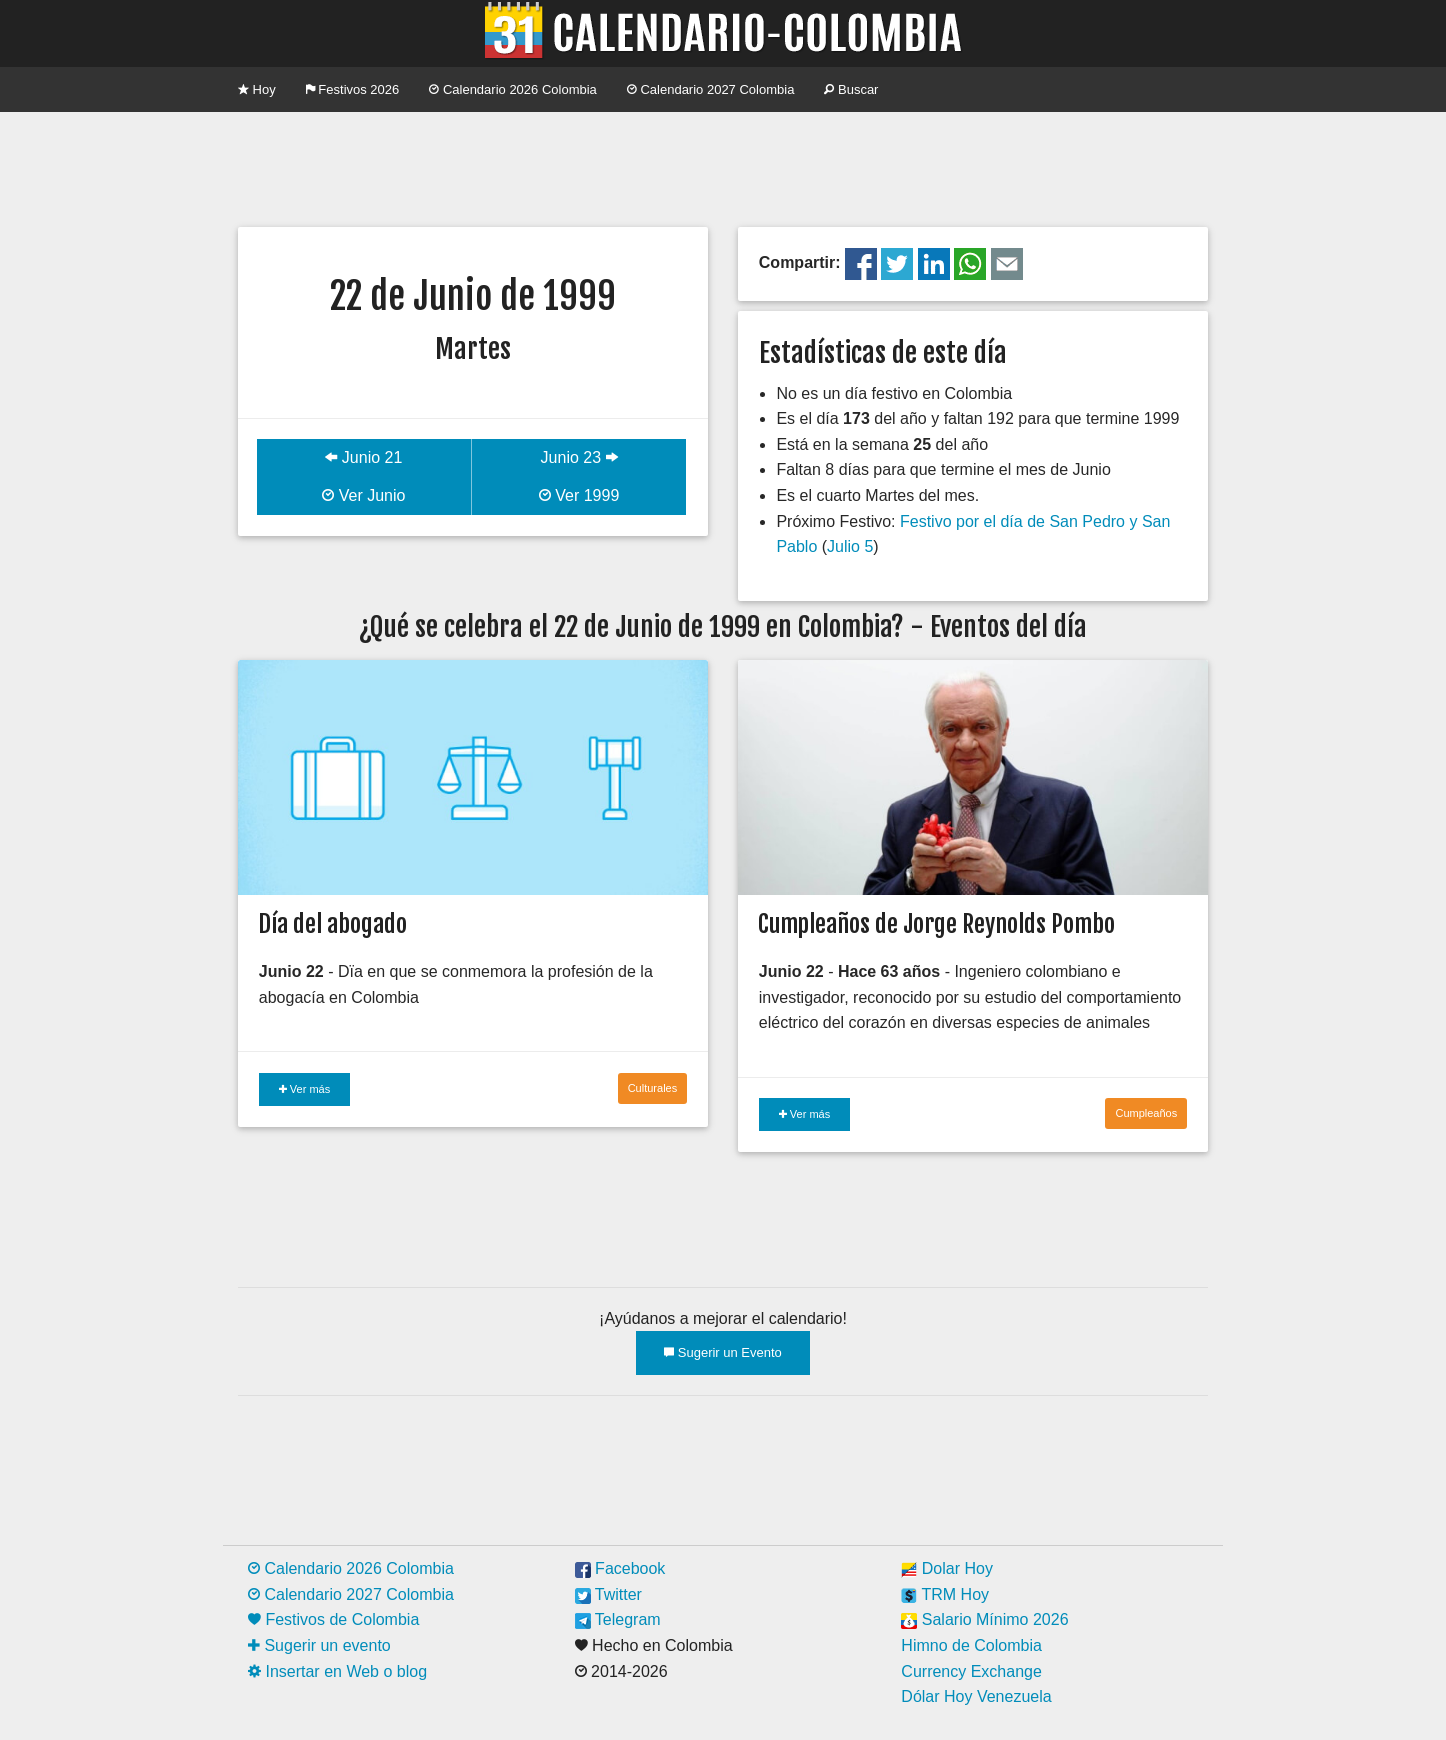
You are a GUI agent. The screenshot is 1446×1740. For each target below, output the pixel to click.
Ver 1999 (579, 495)
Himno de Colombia (971, 1645)
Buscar (851, 89)
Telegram (618, 1619)
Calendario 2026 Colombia (513, 89)
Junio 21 (363, 457)
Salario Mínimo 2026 (984, 1619)
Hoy (257, 89)
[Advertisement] (723, 167)
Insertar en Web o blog (337, 1671)
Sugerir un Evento (723, 1352)
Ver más (304, 1089)
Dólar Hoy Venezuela (976, 1696)
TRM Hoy (945, 1594)
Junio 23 (579, 457)
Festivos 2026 (353, 89)
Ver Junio (363, 495)
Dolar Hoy (947, 1568)
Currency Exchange (971, 1671)
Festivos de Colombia (333, 1619)
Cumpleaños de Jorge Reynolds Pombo (936, 924)
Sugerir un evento (319, 1645)
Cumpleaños (1146, 1113)
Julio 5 (850, 546)
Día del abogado (332, 924)
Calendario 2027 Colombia (711, 89)
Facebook (620, 1568)
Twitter (608, 1594)
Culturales (653, 1088)
